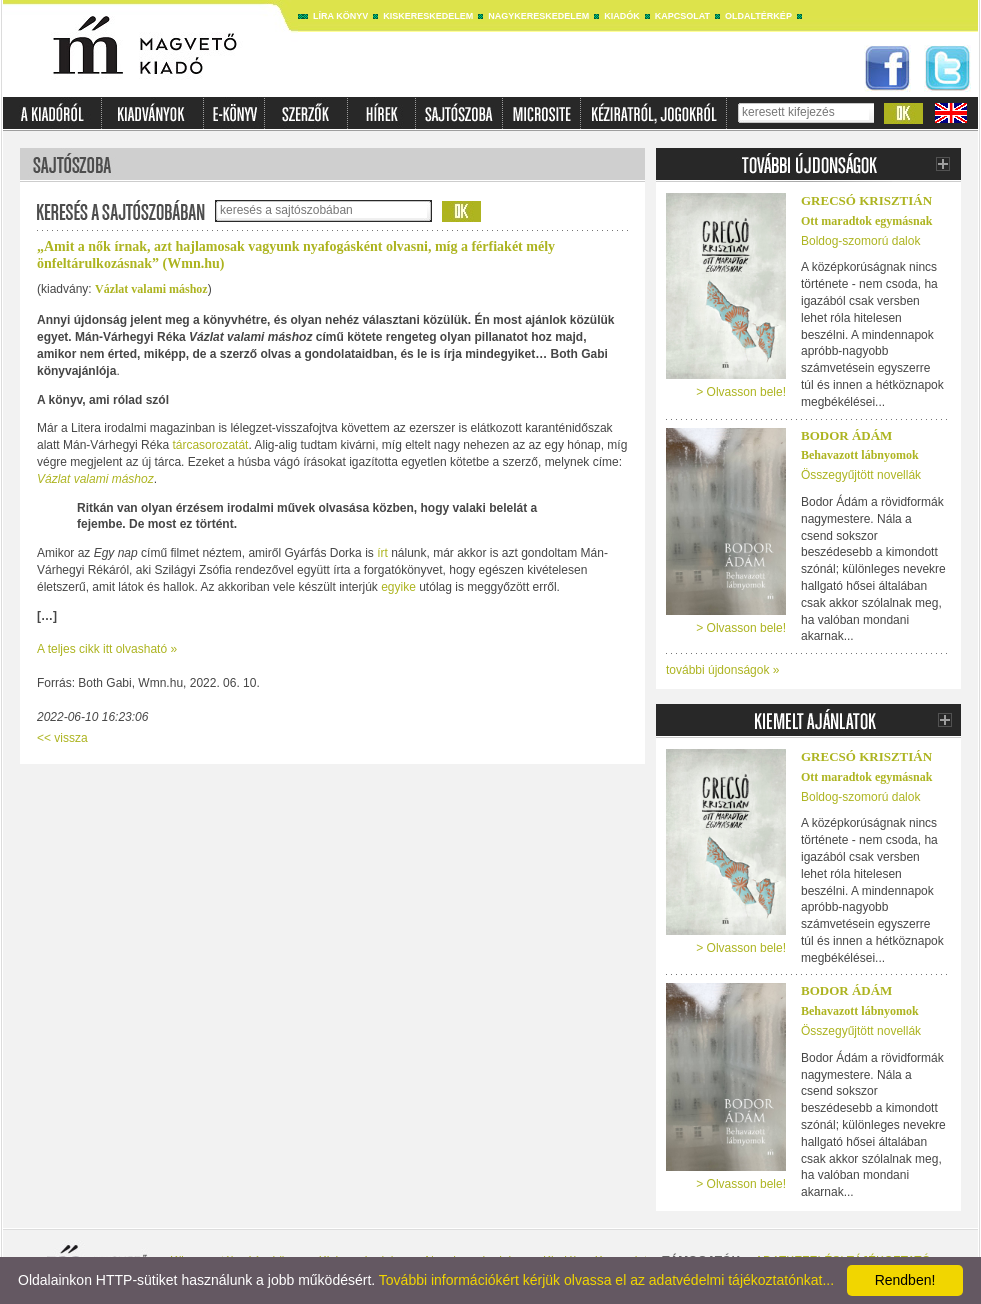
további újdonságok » (722, 670)
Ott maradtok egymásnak (866, 221)
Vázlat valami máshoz (151, 289)
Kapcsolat (682, 16)
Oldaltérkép (758, 16)
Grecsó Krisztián (866, 200)
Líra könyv (340, 16)
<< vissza (62, 738)
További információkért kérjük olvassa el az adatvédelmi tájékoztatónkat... (606, 1280)
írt (382, 553)
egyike (398, 587)
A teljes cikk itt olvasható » (107, 649)
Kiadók (622, 16)
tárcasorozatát (208, 445)
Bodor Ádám (846, 435)
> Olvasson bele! (741, 392)
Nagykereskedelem (538, 16)
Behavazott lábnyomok (860, 455)
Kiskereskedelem (428, 16)
